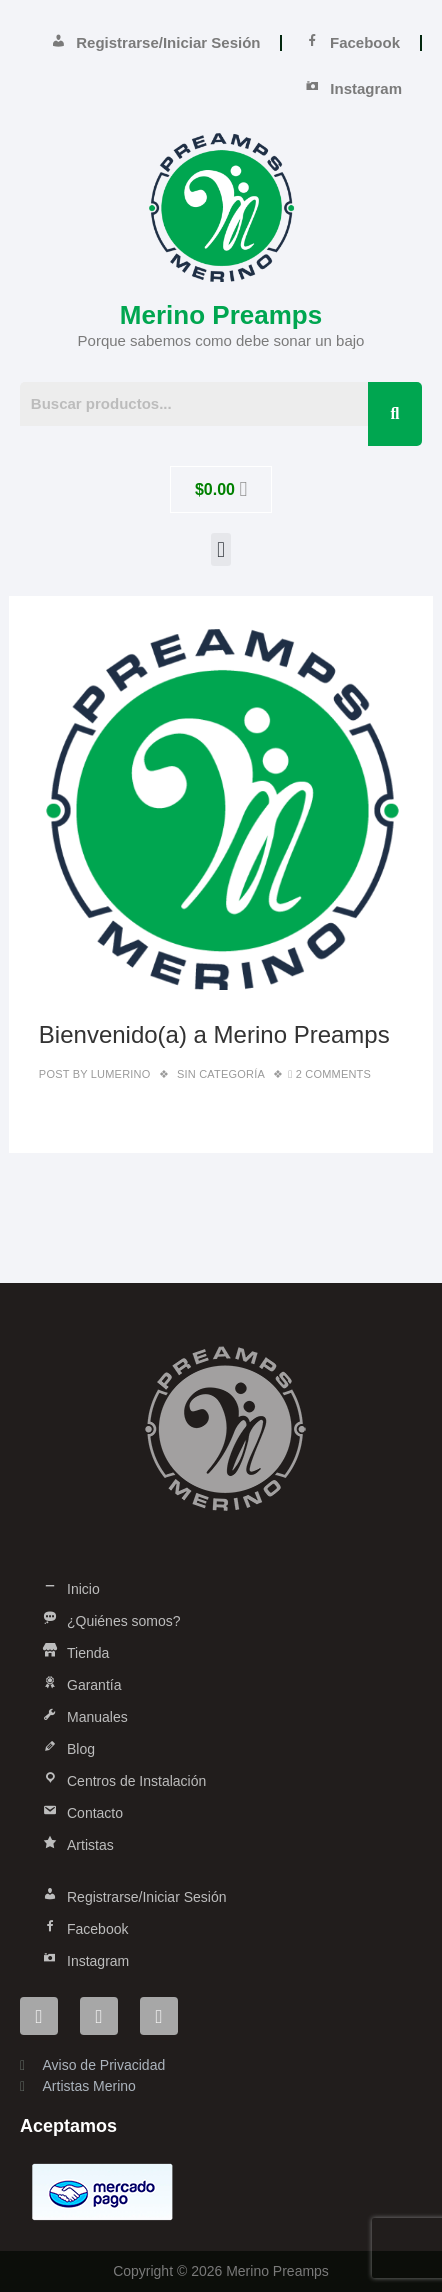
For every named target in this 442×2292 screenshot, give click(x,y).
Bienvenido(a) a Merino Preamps (214, 1034)
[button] (220, 549)
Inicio (70, 1589)
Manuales (84, 1717)
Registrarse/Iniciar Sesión (155, 43)
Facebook (351, 43)
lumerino (119, 1074)
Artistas (77, 1845)
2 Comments (333, 1074)
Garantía (80, 1685)
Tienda (74, 1653)
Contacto (81, 1813)
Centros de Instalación (123, 1781)
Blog (67, 1749)
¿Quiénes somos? (110, 1621)
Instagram (352, 89)
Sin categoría (221, 1074)
